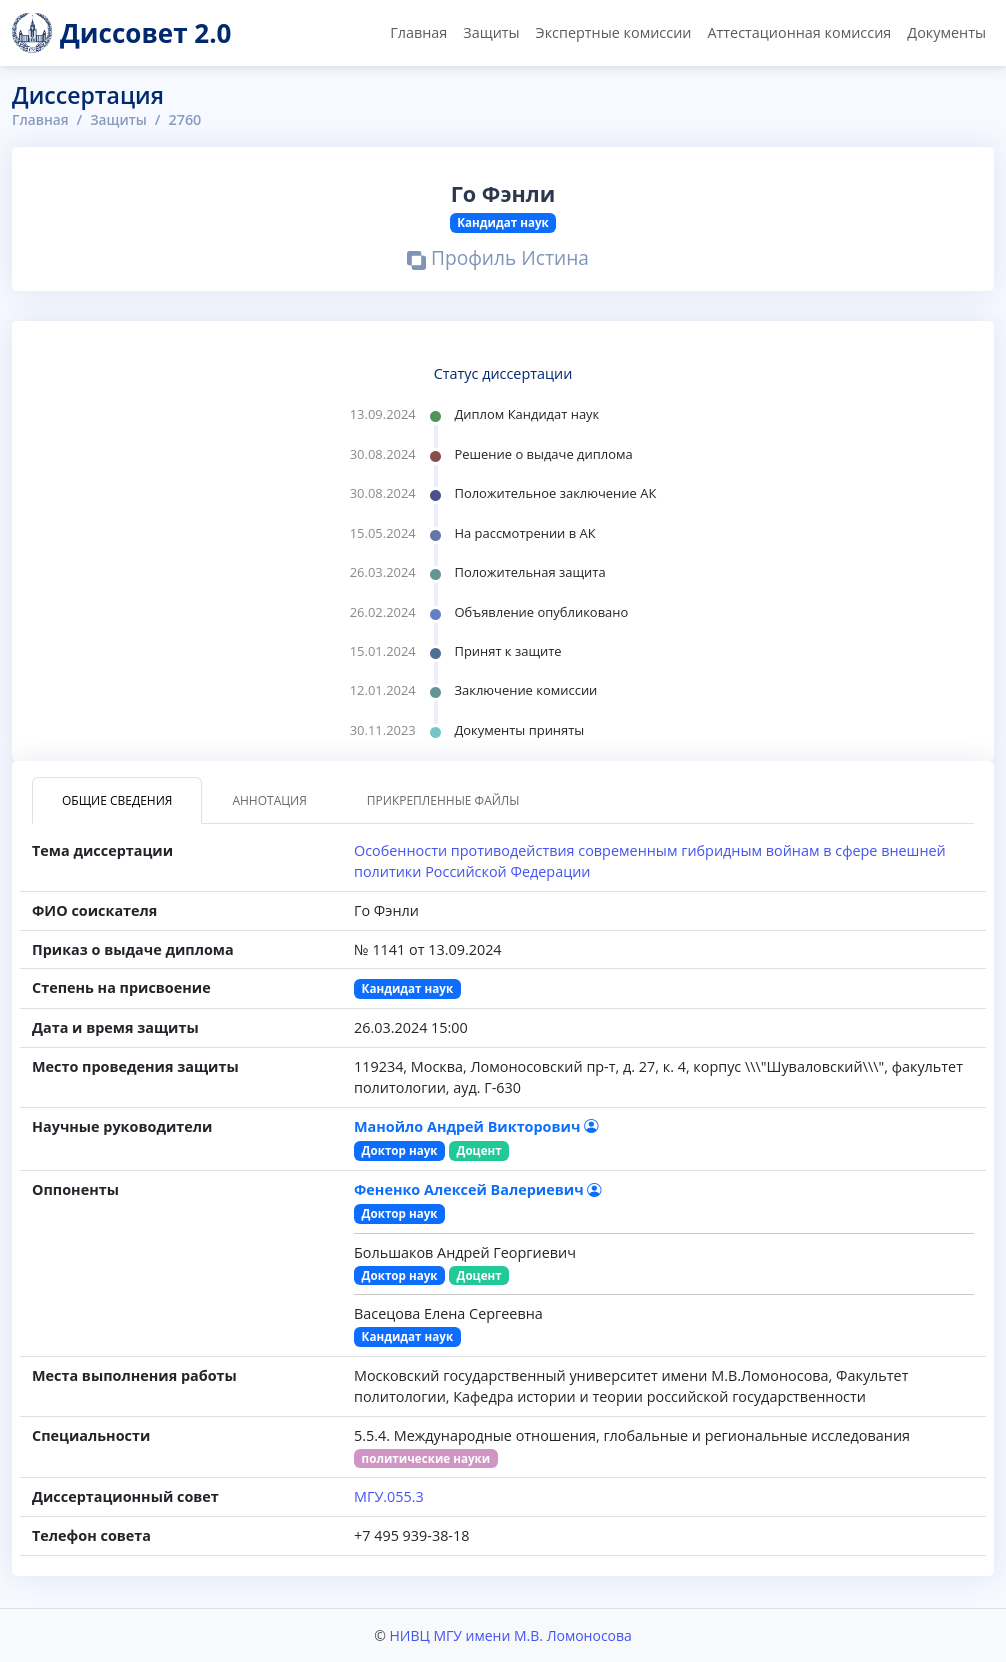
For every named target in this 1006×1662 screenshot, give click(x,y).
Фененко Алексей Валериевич (477, 1189)
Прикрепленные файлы (443, 800)
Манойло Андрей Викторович (476, 1126)
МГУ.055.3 (389, 1496)
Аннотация (269, 800)
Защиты (491, 32)
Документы (946, 32)
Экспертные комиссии (614, 32)
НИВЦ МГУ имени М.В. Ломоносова (510, 1635)
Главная (418, 32)
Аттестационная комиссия (799, 32)
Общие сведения (117, 800)
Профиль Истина (498, 261)
